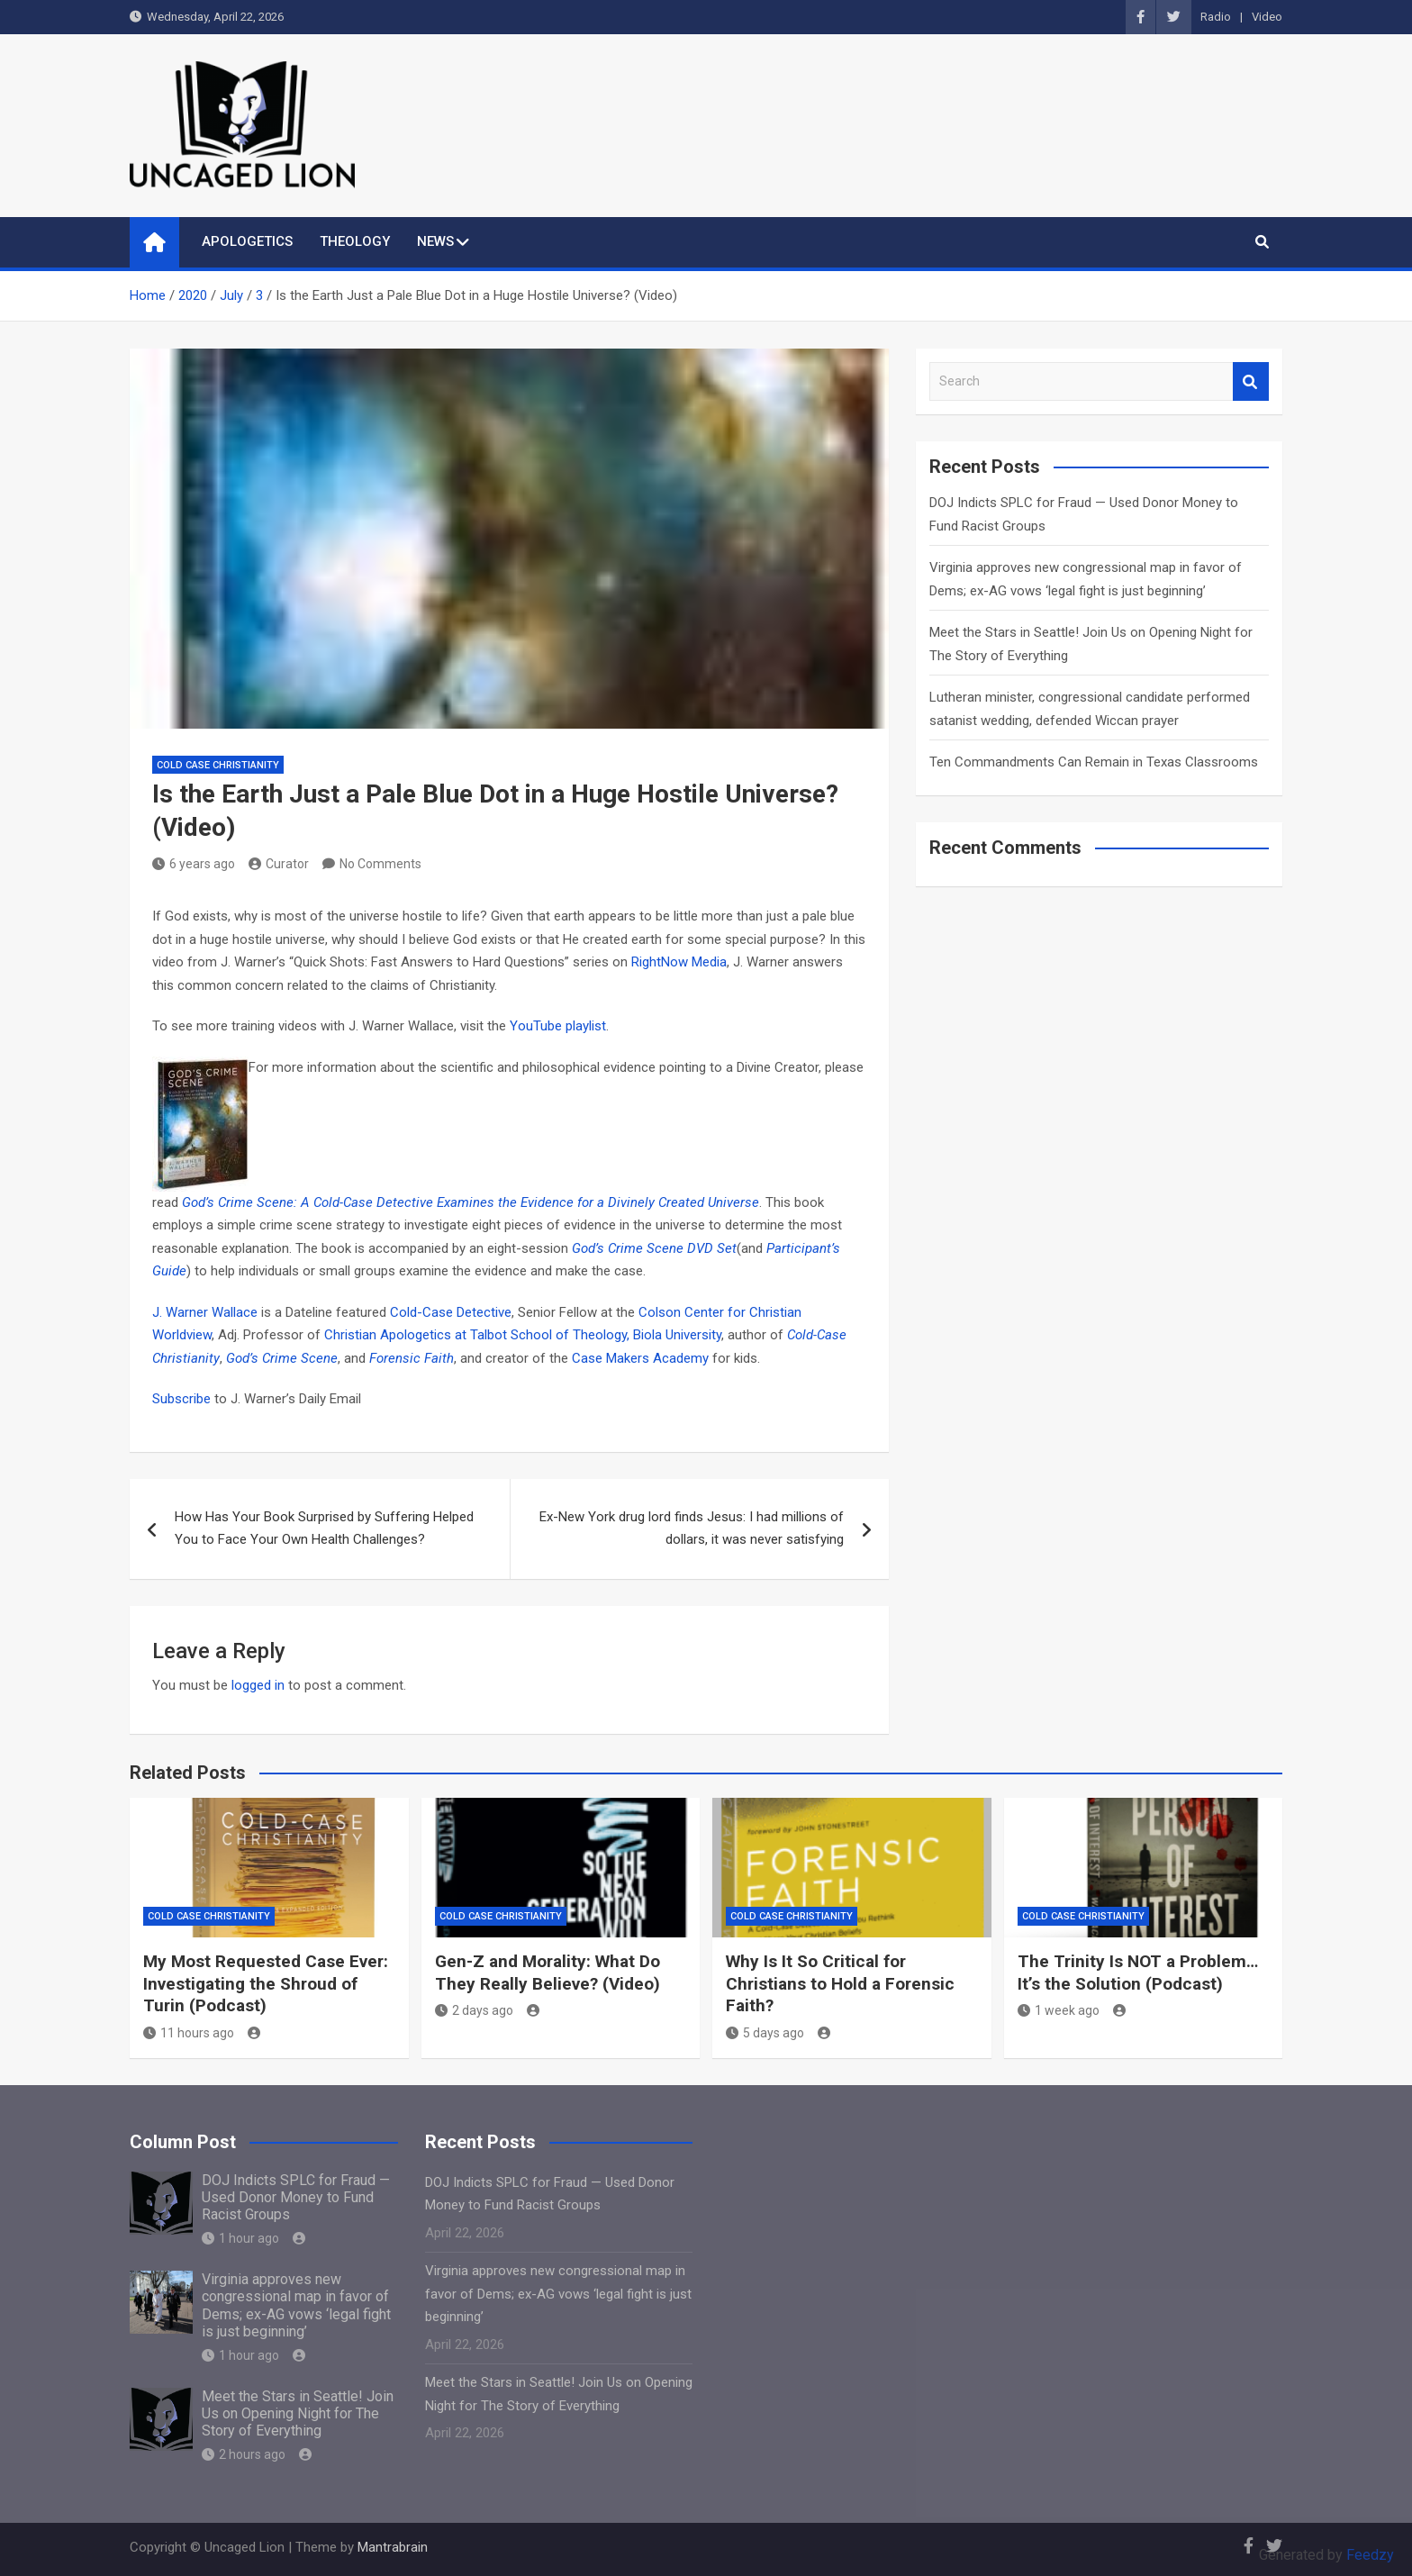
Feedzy (1370, 2554)
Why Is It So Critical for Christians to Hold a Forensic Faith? (840, 1983)
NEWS (435, 241)
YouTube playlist (558, 1026)
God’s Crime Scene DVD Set (654, 1248)
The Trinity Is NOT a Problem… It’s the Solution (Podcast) (1138, 1972)
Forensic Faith (411, 1358)
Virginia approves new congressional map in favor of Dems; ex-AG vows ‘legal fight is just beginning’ (296, 2305)
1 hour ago (240, 2238)
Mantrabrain (393, 2547)
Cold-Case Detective (450, 1312)
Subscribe (181, 1399)
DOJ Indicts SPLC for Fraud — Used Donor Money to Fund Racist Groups (296, 2197)
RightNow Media (679, 962)
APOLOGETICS (247, 241)
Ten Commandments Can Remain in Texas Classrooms (1093, 762)
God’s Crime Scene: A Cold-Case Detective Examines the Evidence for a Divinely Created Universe (470, 1202)
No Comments (380, 864)
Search (1251, 381)
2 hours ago (243, 2454)
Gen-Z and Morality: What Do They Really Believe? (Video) (547, 1972)
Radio (1215, 16)
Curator (279, 864)
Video (1267, 16)
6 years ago (193, 864)
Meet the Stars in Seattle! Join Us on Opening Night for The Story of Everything (298, 2413)
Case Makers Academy (642, 1358)
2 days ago (474, 2010)
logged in (258, 1685)
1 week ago (1059, 2010)
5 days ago (765, 2033)
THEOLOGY (355, 241)
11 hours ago (188, 2033)
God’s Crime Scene (282, 1358)
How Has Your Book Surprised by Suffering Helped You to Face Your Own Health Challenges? (324, 1528)
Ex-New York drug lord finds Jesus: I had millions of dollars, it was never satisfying (691, 1528)
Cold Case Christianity (218, 765)
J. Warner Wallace (206, 1312)
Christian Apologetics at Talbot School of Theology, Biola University (522, 1335)
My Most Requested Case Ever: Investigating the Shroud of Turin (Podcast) (265, 1983)
